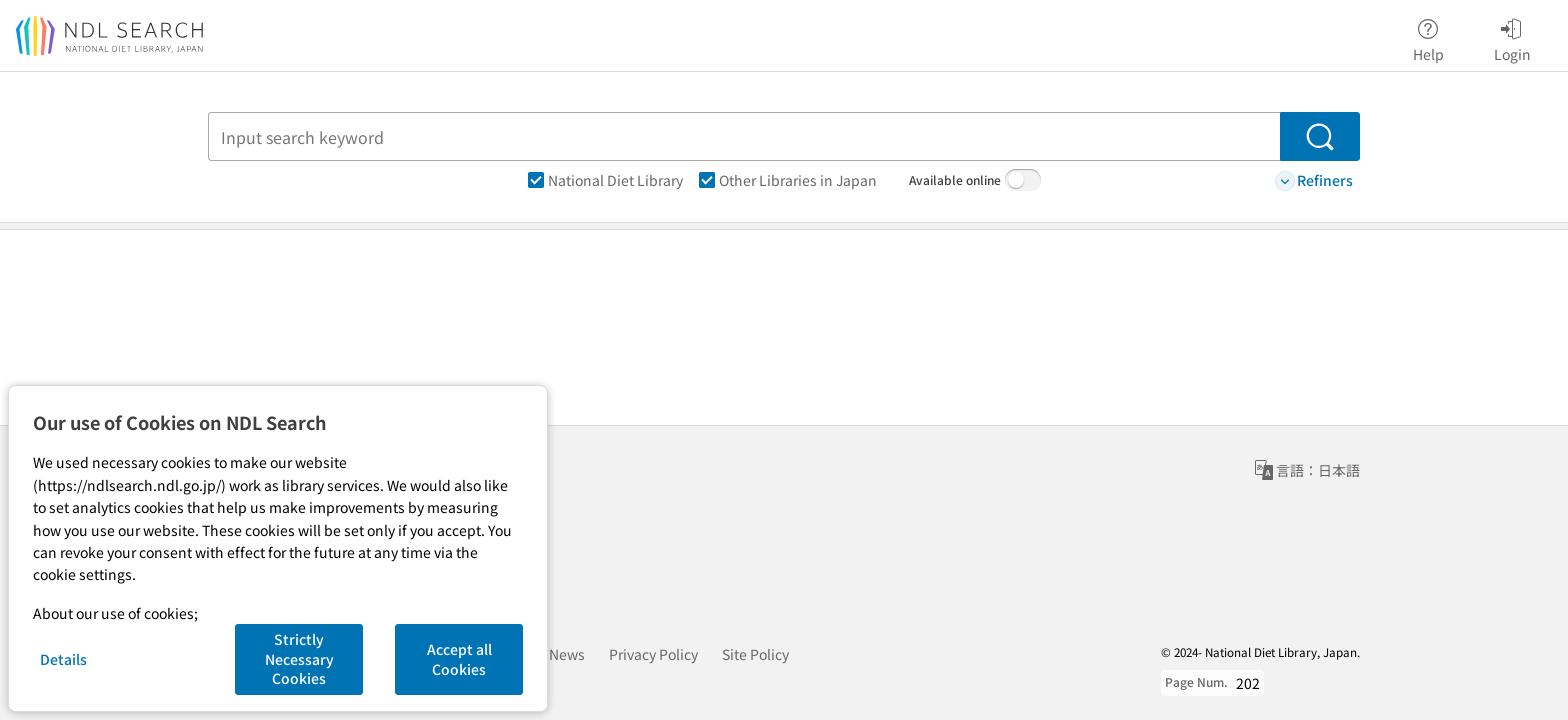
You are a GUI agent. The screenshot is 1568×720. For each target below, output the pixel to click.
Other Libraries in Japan (788, 180)
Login (1512, 37)
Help (1428, 37)
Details (63, 659)
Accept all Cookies (459, 659)
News (567, 654)
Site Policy (755, 654)
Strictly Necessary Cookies (299, 658)
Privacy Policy (653, 654)
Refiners (1314, 180)
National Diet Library (605, 180)
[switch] (1023, 180)
